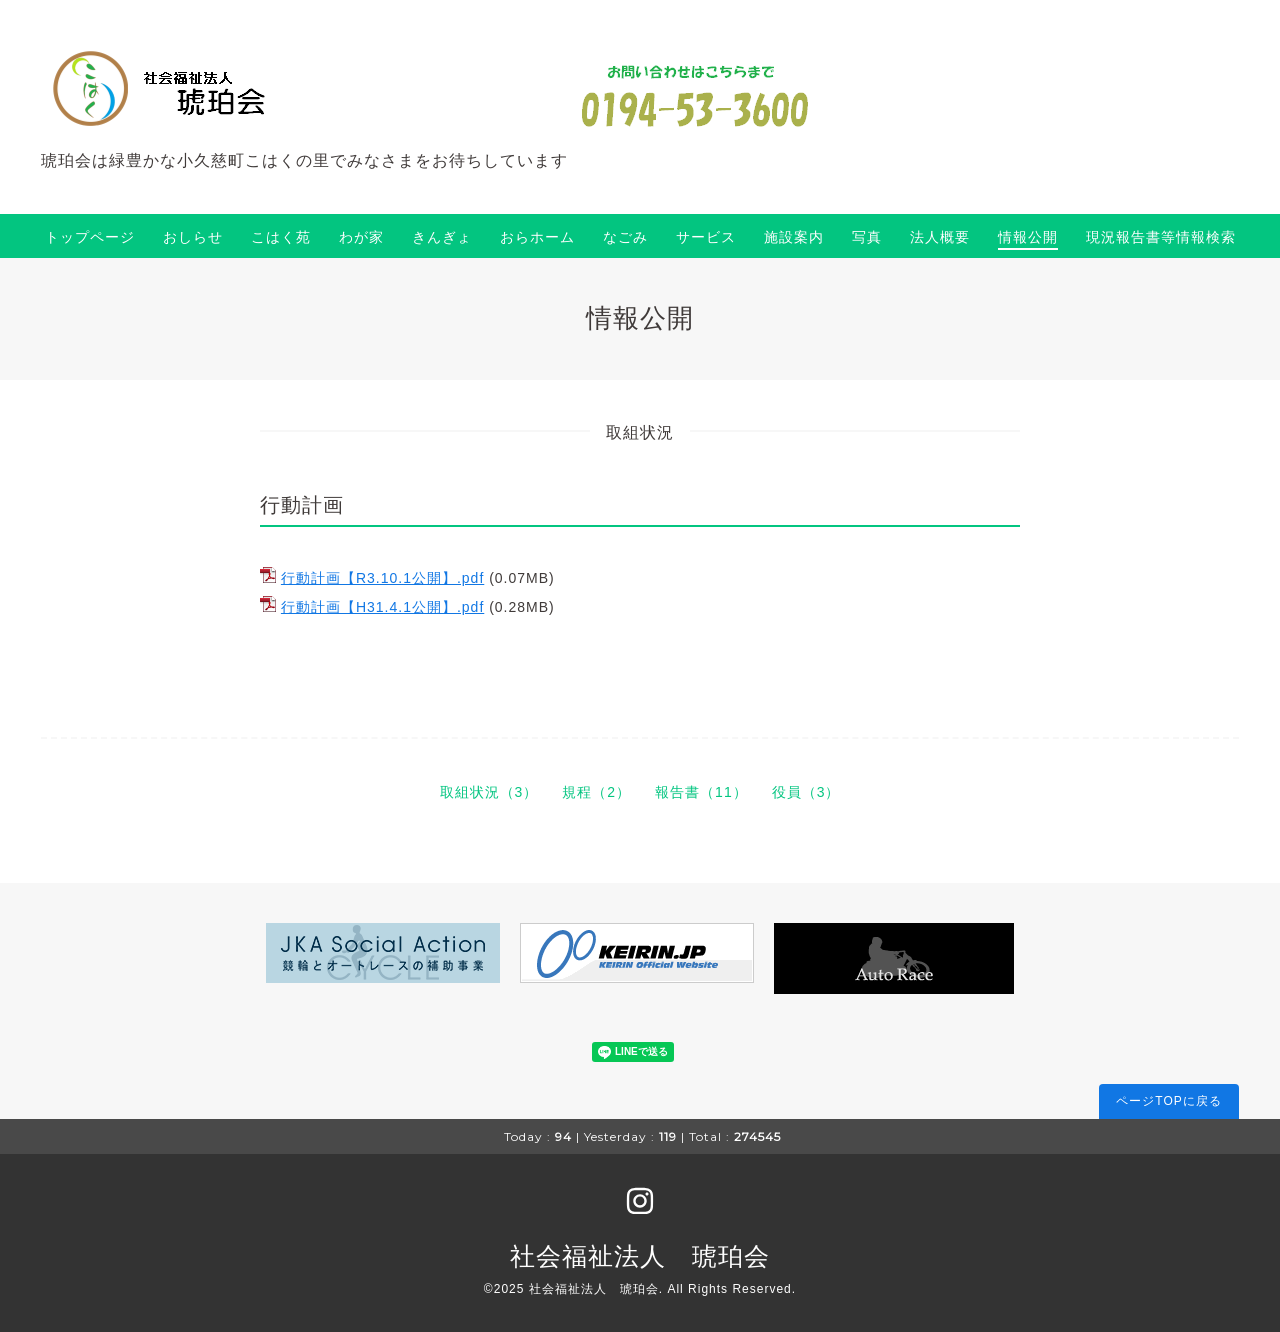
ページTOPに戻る (1168, 1101)
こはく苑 (281, 237)
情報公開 (1028, 237)
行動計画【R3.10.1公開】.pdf (382, 578)
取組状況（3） (489, 792)
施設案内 (794, 237)
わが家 (361, 237)
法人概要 (940, 237)
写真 (867, 237)
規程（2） (596, 792)
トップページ (90, 237)
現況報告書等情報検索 (1161, 237)
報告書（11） (701, 792)
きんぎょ (442, 237)
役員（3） (806, 792)
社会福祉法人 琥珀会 (640, 1256)
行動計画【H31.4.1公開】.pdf (382, 607)
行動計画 (302, 505)
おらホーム (537, 237)
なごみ (625, 237)
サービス (706, 237)
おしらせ (193, 237)
